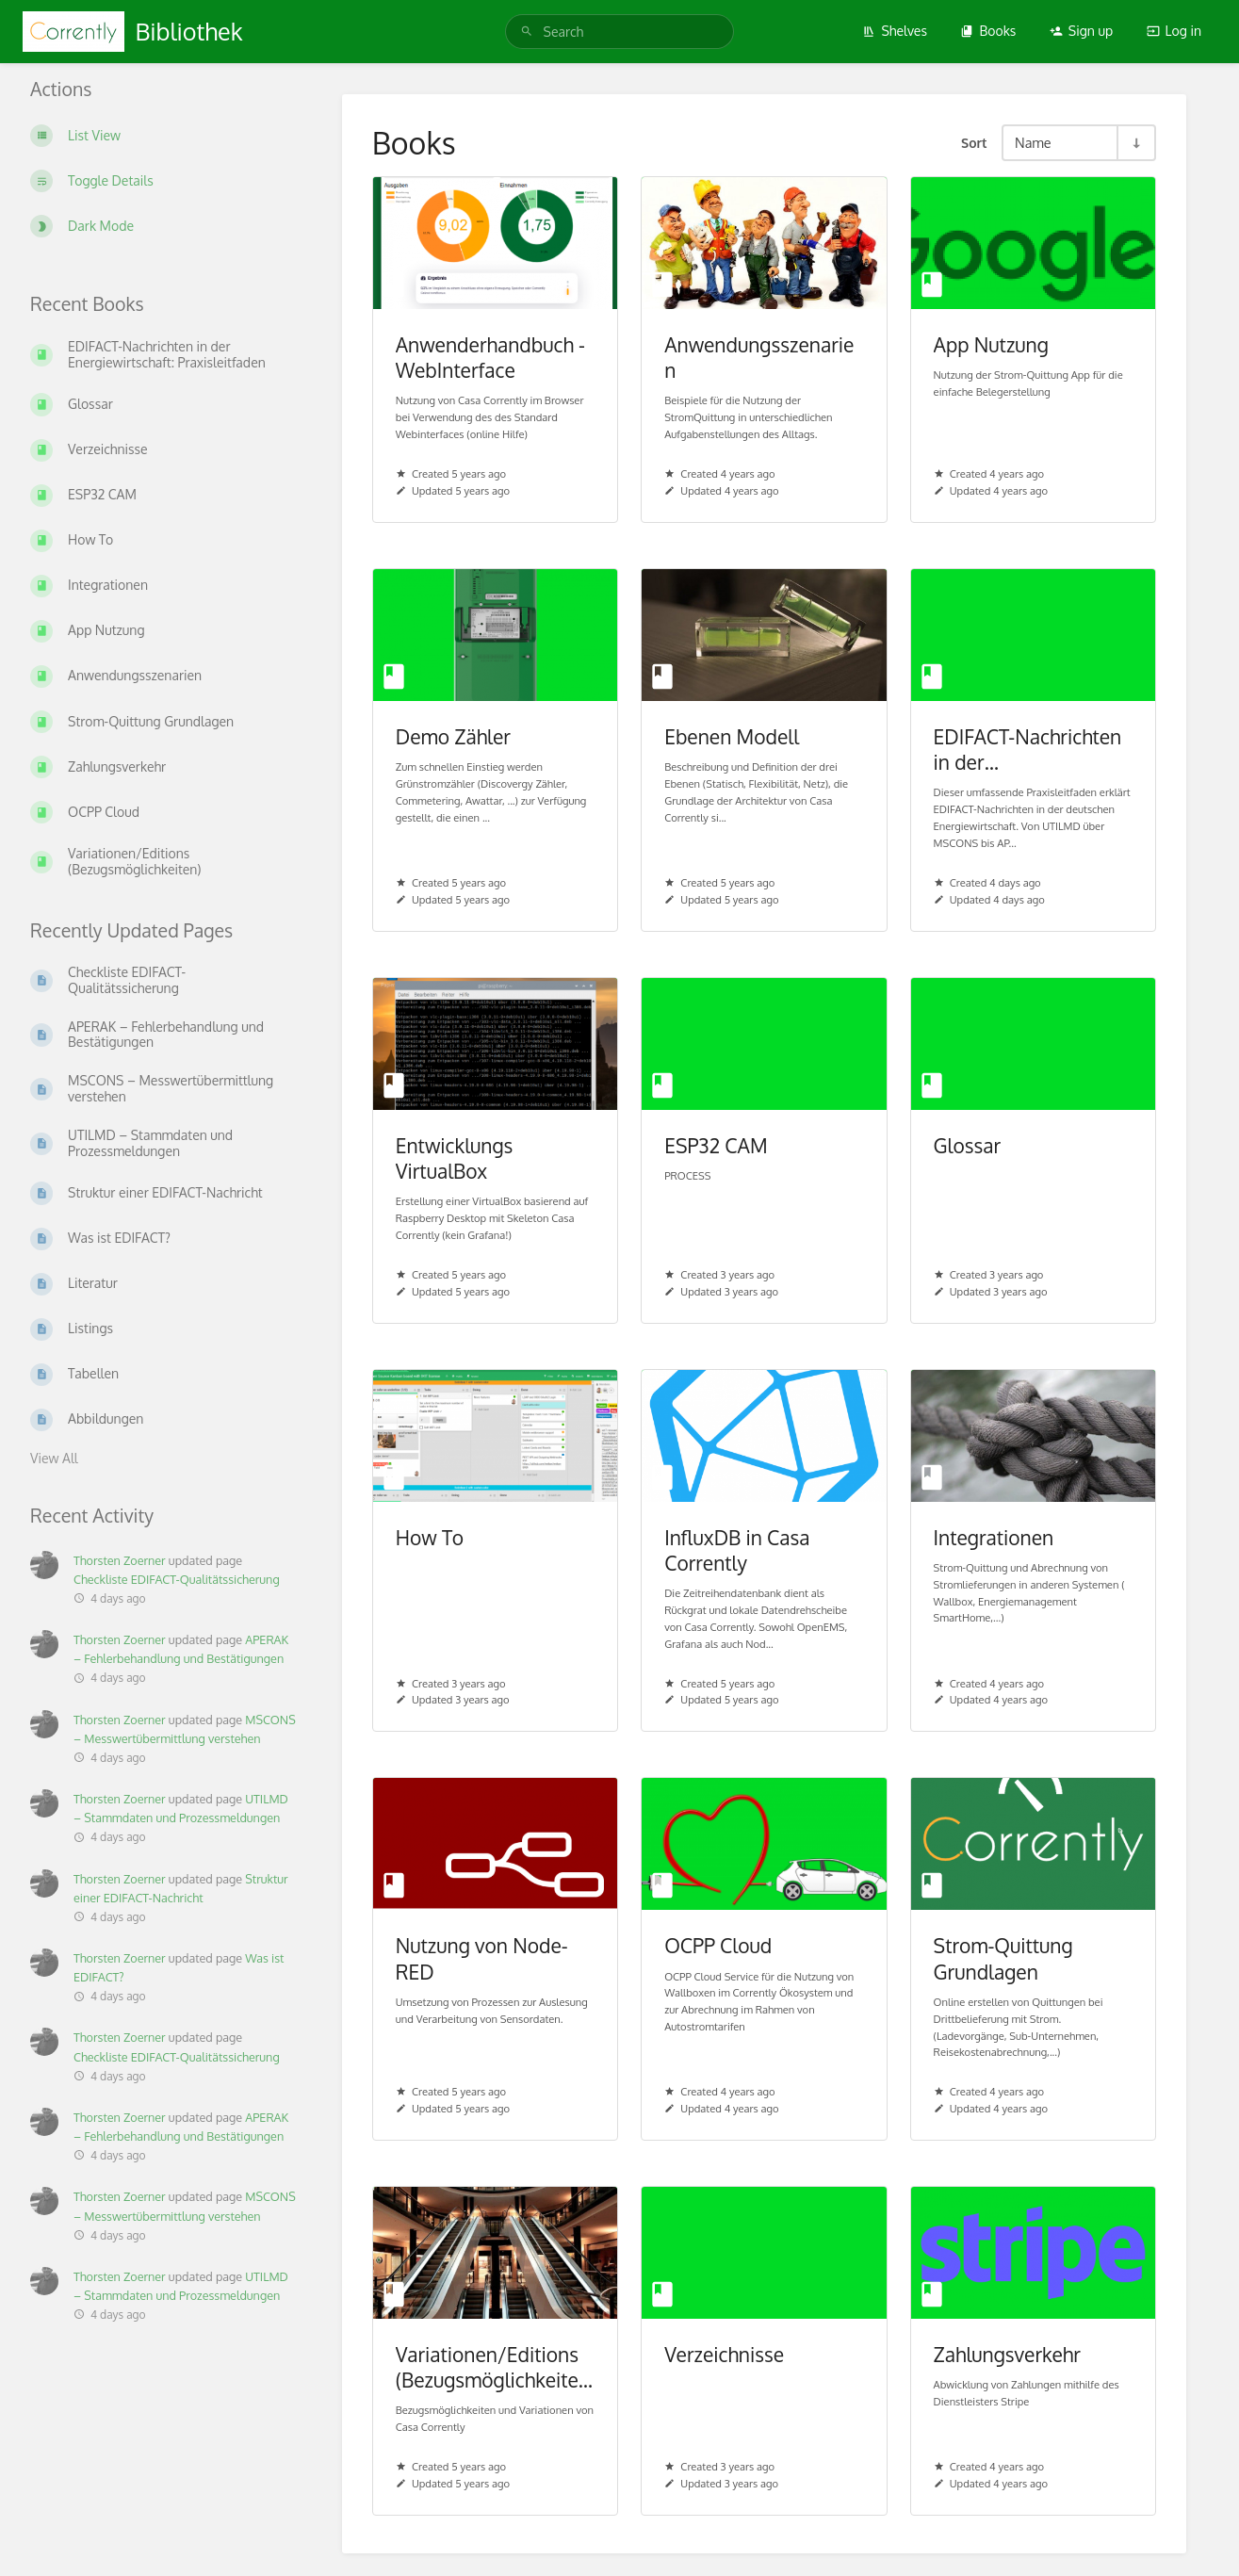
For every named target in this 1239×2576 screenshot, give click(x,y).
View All (54, 1458)
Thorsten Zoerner (119, 1560)
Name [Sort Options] (1033, 142)
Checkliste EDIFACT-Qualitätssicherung (176, 1579)
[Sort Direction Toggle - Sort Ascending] (1135, 142)
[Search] (529, 32)
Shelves (894, 31)
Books (988, 31)
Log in (1174, 31)
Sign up (1081, 31)
